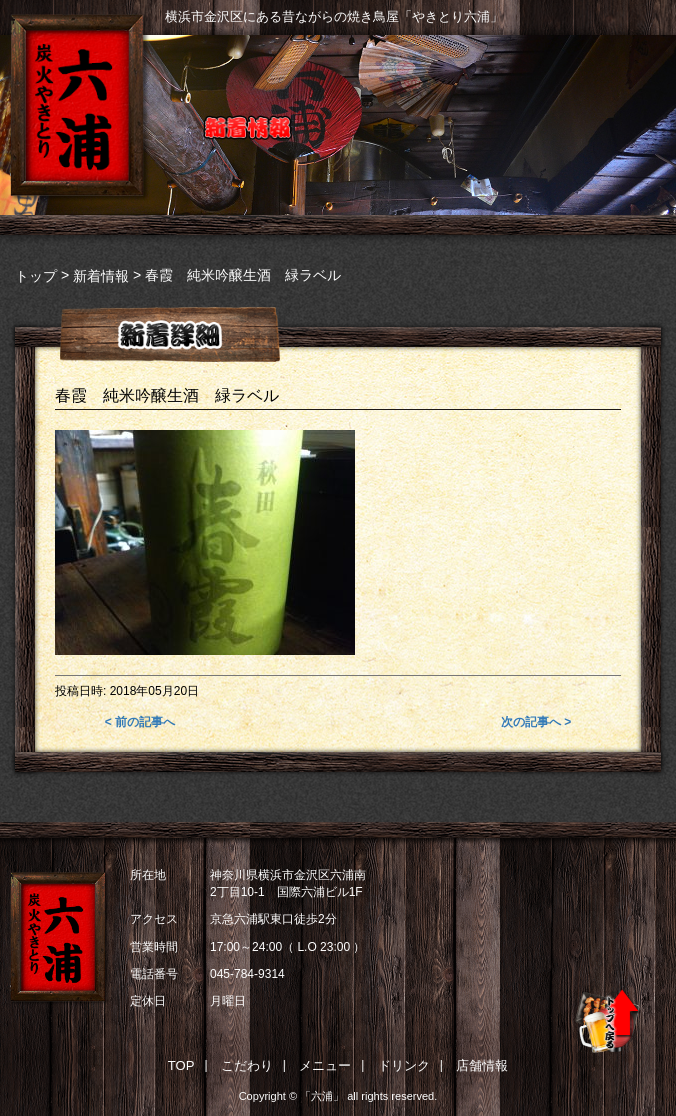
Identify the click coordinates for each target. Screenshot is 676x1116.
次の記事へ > (536, 722)
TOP (181, 1065)
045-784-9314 (247, 974)
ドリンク (404, 1065)
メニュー (325, 1065)
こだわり (247, 1065)
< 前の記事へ (140, 722)
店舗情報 (482, 1065)
